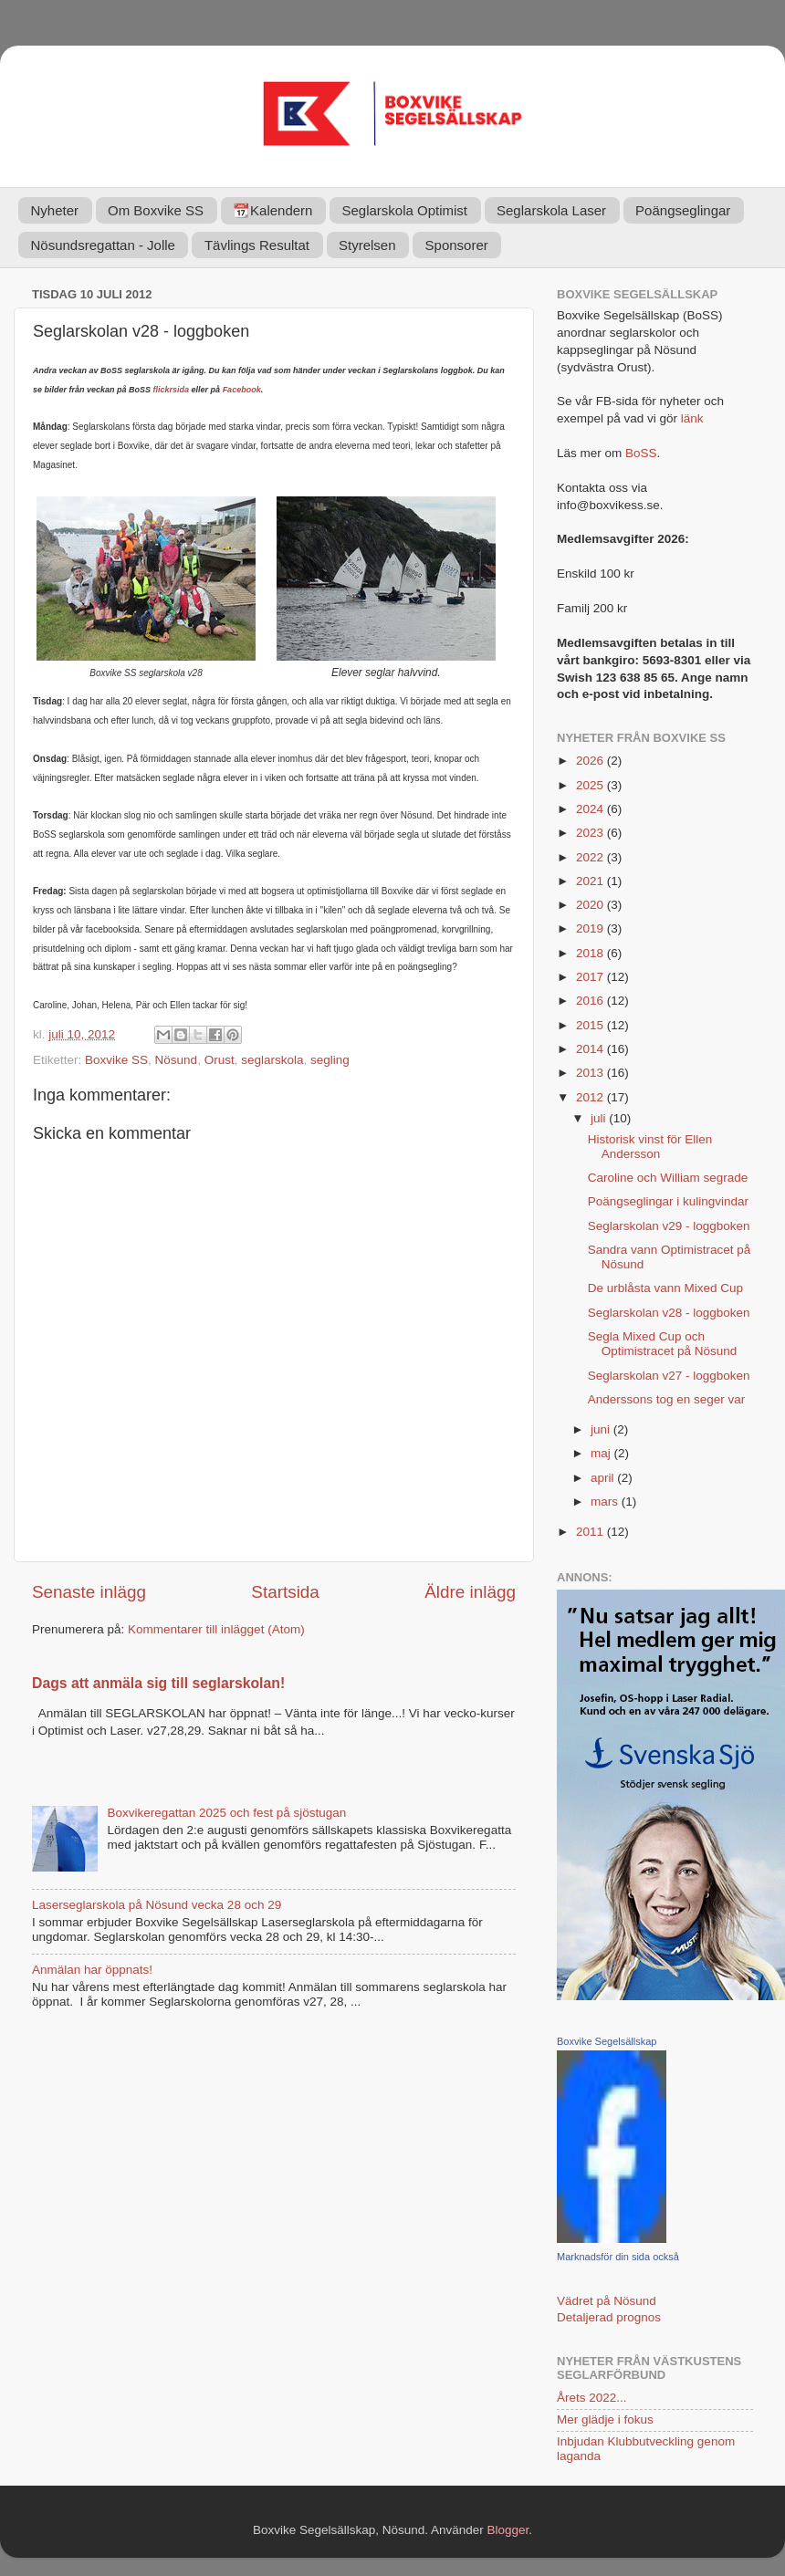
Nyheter (55, 210)
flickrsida (171, 389)
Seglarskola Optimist (404, 210)
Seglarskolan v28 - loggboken (669, 1312)
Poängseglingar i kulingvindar (668, 1201)
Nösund (176, 1060)
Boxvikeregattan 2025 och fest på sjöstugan (226, 1813)
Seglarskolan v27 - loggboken (669, 1375)
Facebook (242, 389)
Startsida (285, 1591)
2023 (591, 833)
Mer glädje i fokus (605, 2419)
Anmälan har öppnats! (92, 1969)
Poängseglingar (682, 210)
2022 (591, 857)
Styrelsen (367, 245)
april (604, 1478)
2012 (591, 1097)
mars (606, 1501)
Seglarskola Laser (551, 210)
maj (602, 1453)
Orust (219, 1060)
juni (602, 1429)
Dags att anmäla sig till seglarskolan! (158, 1683)
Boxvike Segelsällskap (606, 2041)
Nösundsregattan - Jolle (103, 245)
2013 (591, 1072)
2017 (591, 977)
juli (600, 1118)
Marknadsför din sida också (618, 2256)
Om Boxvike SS (156, 210)
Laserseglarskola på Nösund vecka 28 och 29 (156, 1905)
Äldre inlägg (470, 1591)
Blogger (508, 2530)
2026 (591, 760)
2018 (591, 953)
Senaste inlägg (89, 1591)
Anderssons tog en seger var (667, 1399)
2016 (591, 1000)
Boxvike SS (116, 1060)
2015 (591, 1025)
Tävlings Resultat (256, 245)
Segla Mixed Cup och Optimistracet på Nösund (663, 1344)
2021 (591, 881)
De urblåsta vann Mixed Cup (665, 1288)
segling (330, 1060)
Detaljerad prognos (609, 2317)
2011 (591, 1531)
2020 (591, 905)
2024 (591, 809)
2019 (591, 928)
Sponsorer (456, 245)
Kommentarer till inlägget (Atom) (216, 1629)
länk (692, 418)
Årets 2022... (592, 2397)
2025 (591, 785)
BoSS (641, 453)
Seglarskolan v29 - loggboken (669, 1226)
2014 (591, 1049)
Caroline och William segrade (668, 1177)
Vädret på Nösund (606, 2301)
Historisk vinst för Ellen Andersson (650, 1146)
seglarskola (272, 1060)
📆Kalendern (272, 210)
